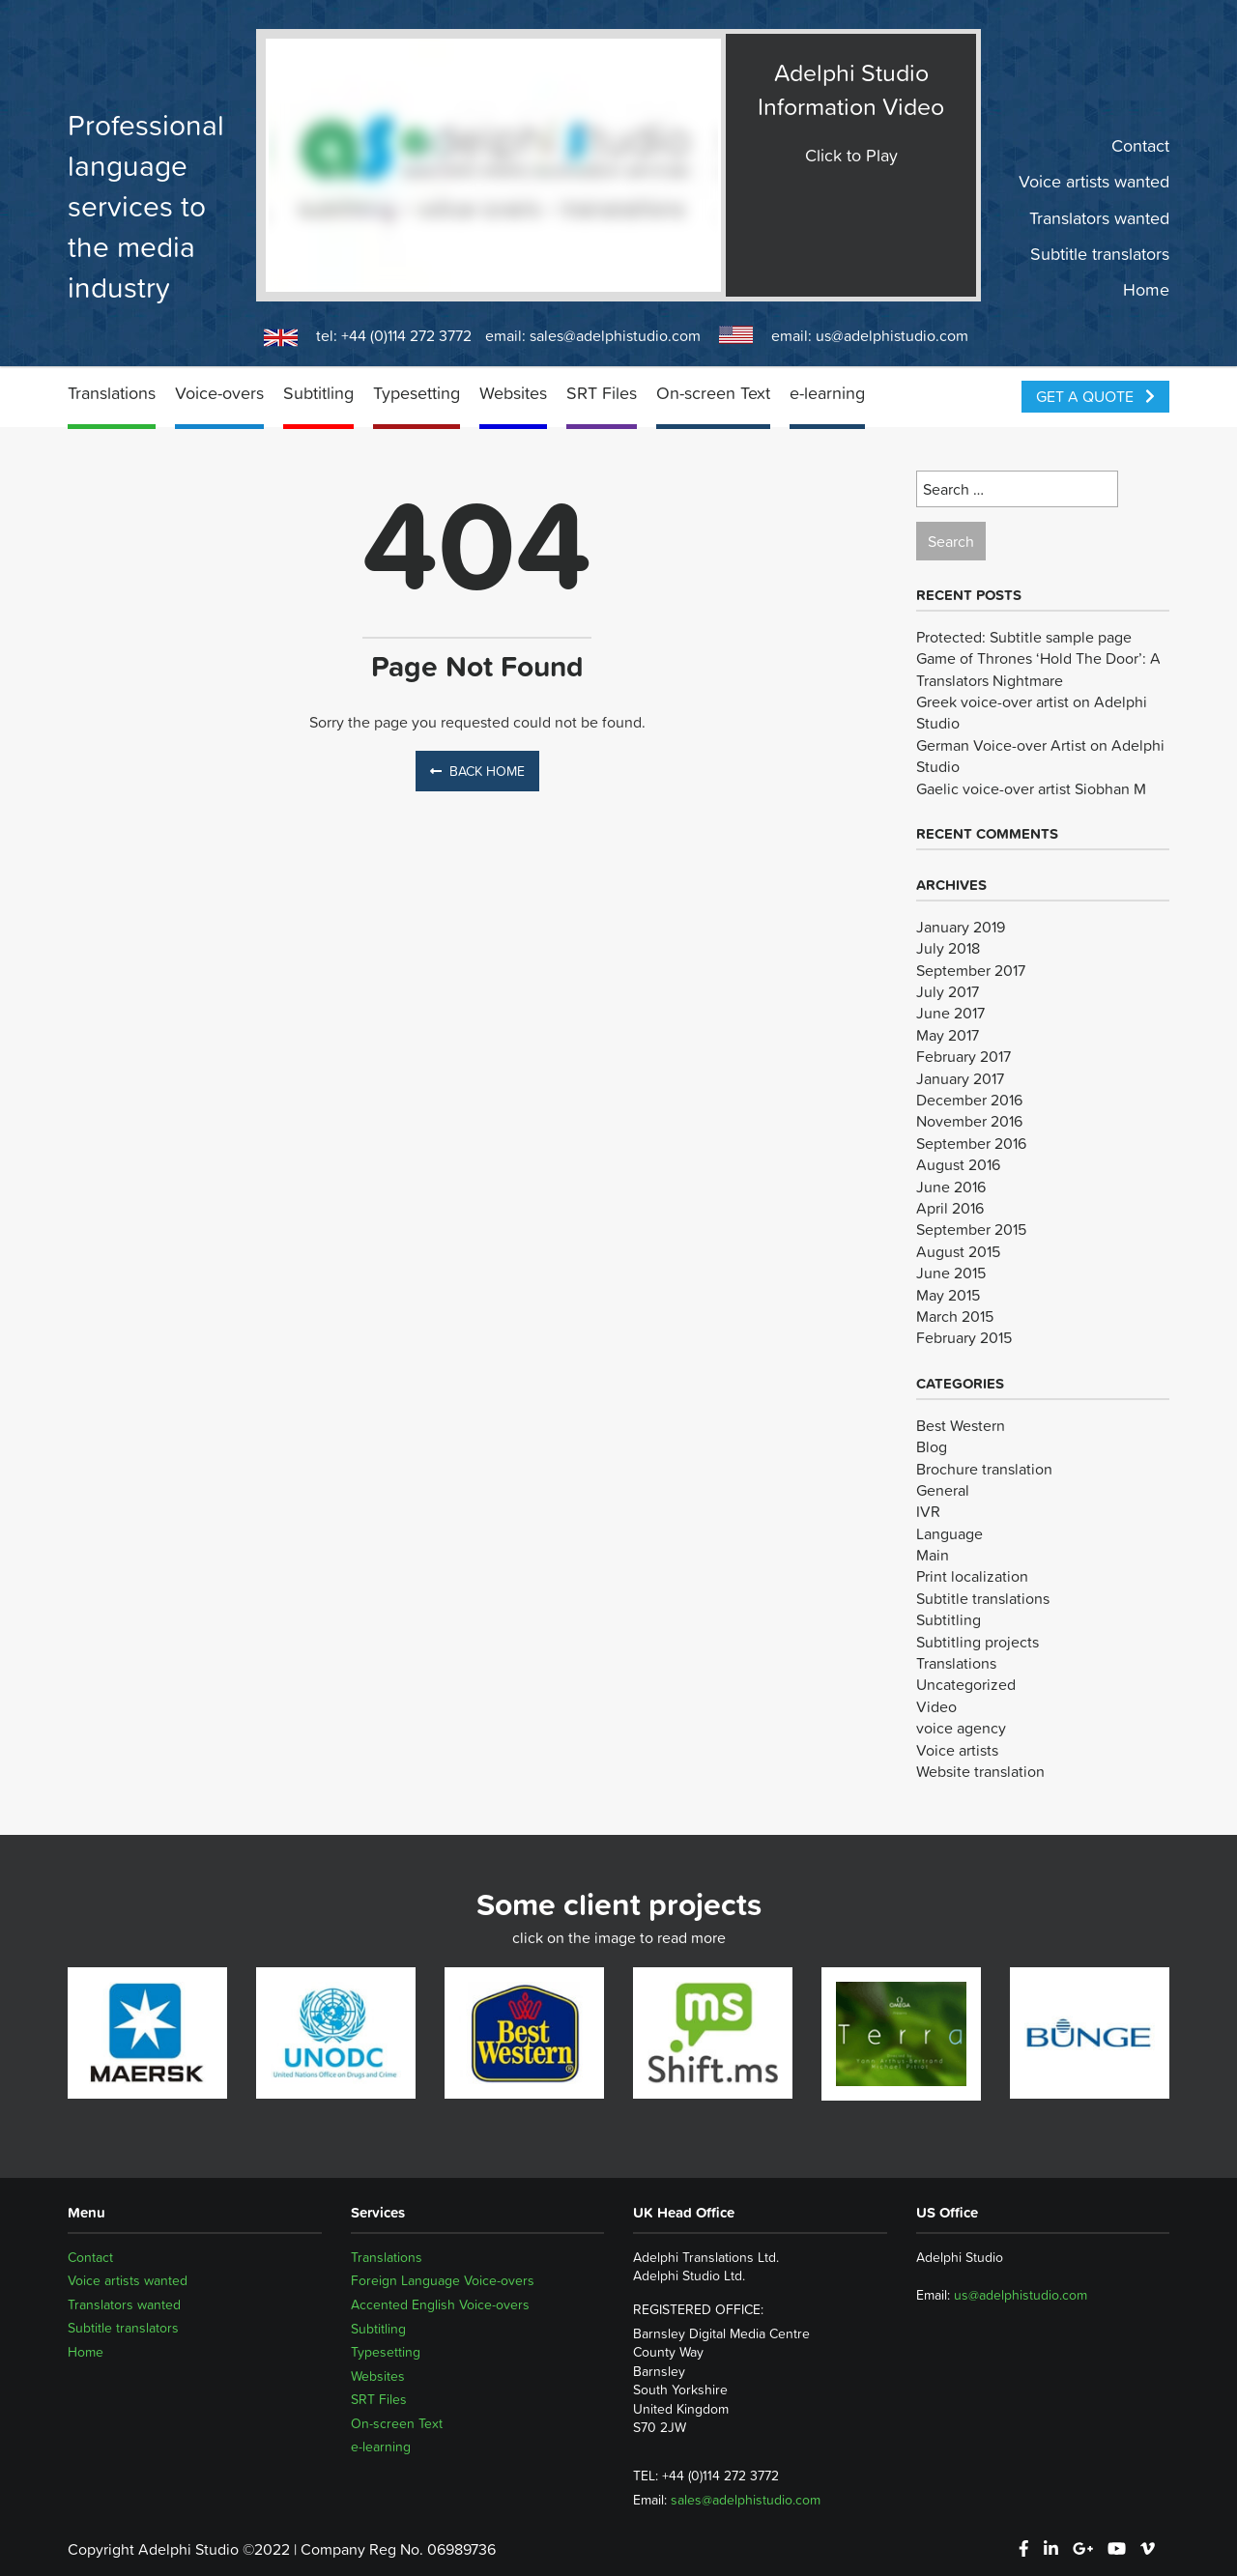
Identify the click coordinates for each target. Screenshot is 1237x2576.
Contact (1140, 145)
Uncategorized (966, 1684)
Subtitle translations (983, 1598)
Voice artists (957, 1749)
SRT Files (601, 393)
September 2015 (971, 1229)
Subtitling (318, 393)
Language (949, 1533)
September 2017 (970, 970)
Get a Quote (1095, 396)
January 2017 (960, 1078)
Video (936, 1706)
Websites (513, 393)
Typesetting (416, 393)
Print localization (972, 1576)
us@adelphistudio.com (892, 335)
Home (1146, 289)
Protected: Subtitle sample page (1024, 636)
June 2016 (951, 1186)
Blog (931, 1446)
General (942, 1490)
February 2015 (964, 1337)
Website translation (980, 1771)
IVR (928, 1511)
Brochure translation (984, 1468)
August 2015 (958, 1251)
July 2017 (947, 991)
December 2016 (969, 1099)
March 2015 (954, 1316)
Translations (112, 393)
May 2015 (948, 1294)
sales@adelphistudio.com (615, 335)
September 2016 (971, 1143)
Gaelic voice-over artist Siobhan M (1031, 788)
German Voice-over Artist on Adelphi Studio (1040, 755)
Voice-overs (219, 393)
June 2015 (951, 1272)
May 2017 (947, 1034)
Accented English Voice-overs (440, 2304)
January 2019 (960, 926)
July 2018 (948, 947)
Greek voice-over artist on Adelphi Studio (1031, 712)
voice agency (961, 1727)
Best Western (960, 1425)
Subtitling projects (977, 1641)
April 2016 (950, 1207)
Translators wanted (1099, 217)
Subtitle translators (1099, 254)
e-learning (827, 393)
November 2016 (969, 1120)
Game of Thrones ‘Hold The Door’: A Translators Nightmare (1038, 668)
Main (932, 1554)
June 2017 (950, 1012)
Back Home (477, 771)
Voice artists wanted (1094, 181)
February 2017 (963, 1056)
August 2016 (958, 1164)
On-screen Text (713, 393)
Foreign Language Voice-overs (442, 2280)
